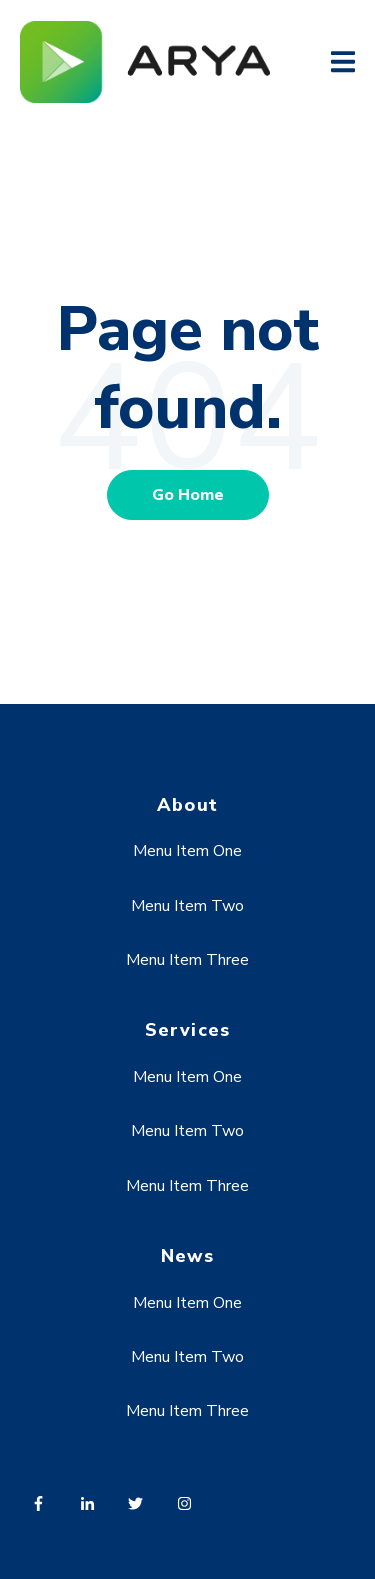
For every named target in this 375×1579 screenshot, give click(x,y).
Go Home (188, 495)
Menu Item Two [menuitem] (187, 906)
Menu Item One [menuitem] (187, 851)
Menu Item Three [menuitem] (187, 960)
